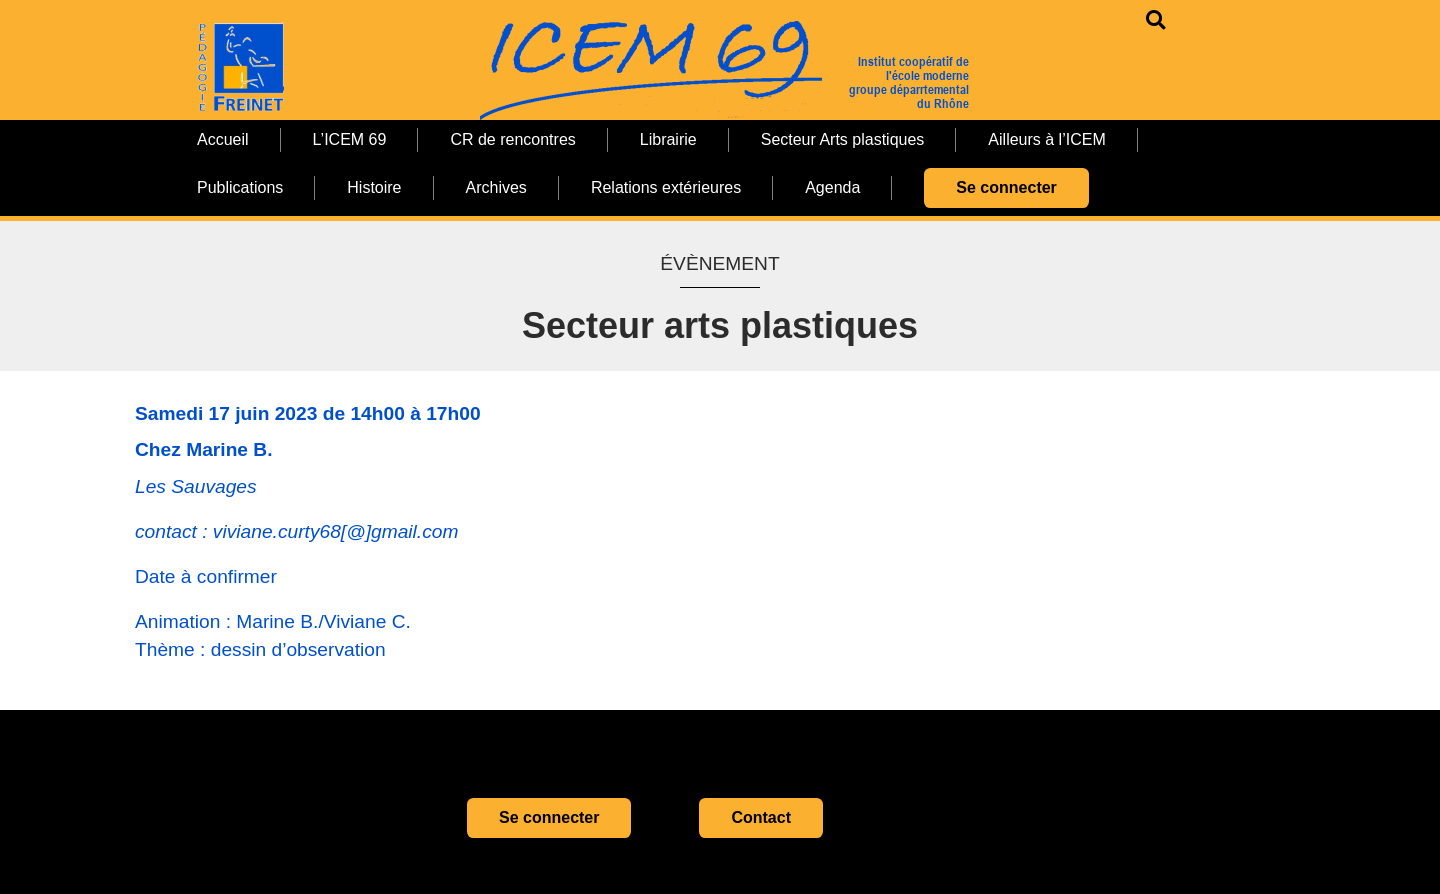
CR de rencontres (512, 139)
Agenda (832, 187)
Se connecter (1006, 187)
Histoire (374, 187)
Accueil (223, 139)
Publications (240, 187)
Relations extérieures (666, 187)
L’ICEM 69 (350, 139)
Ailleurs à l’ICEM (1046, 139)
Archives (496, 187)
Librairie (668, 139)
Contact (761, 817)
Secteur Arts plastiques (843, 139)
